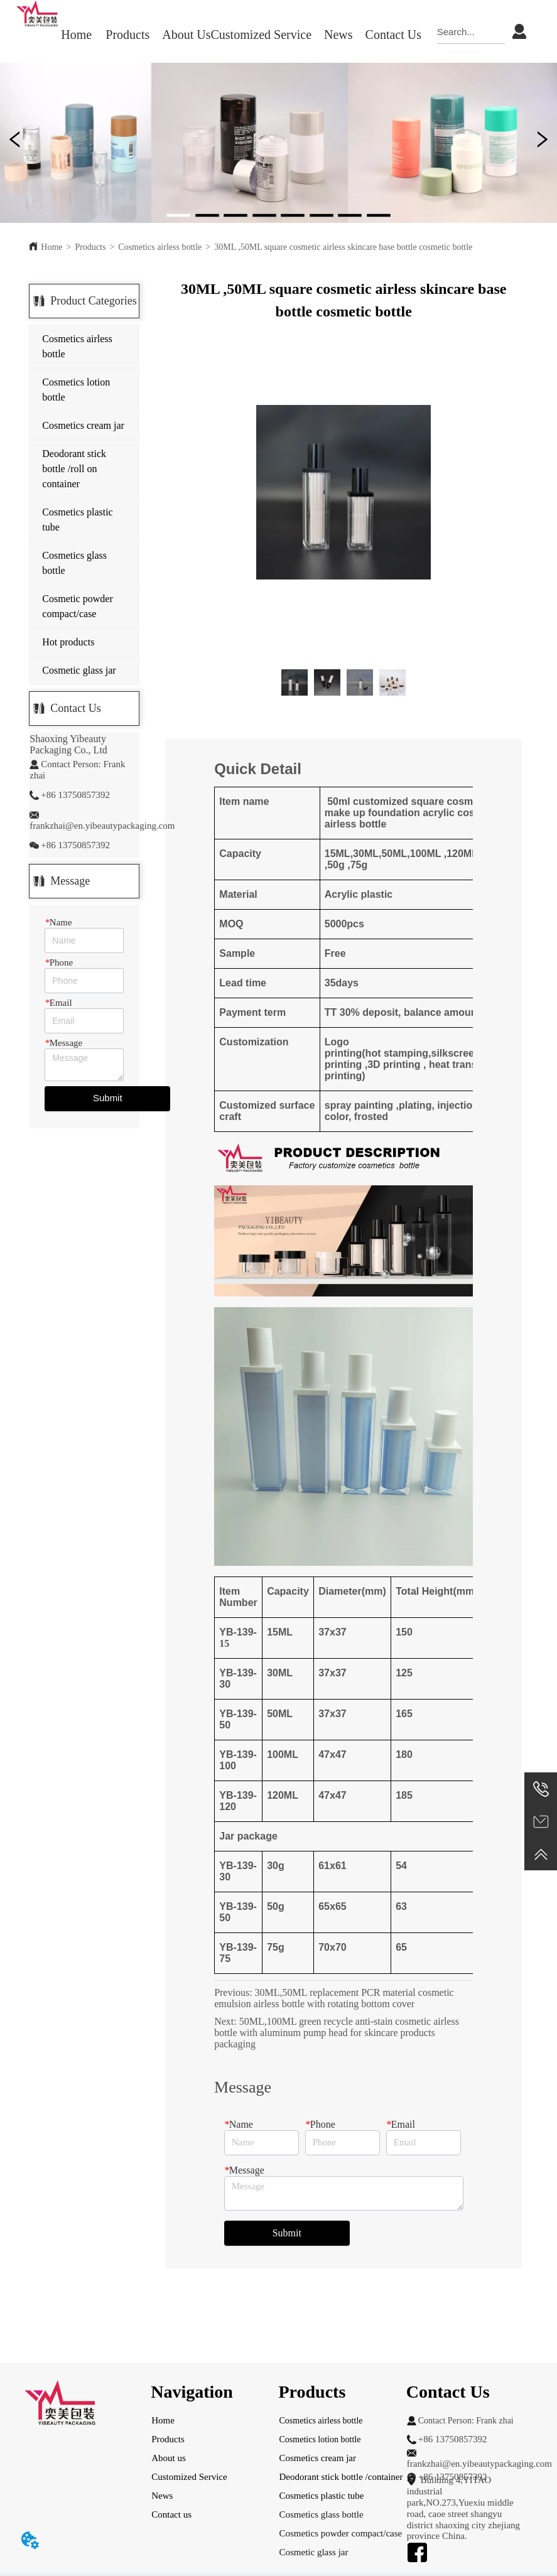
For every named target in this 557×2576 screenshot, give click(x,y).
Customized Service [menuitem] (261, 34)
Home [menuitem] (76, 34)
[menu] (240, 34)
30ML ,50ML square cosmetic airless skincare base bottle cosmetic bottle (343, 247)
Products (90, 247)
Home (51, 247)
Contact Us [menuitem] (393, 34)
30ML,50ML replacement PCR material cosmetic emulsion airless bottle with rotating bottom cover (334, 1998)
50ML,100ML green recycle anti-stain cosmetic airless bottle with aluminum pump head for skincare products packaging (336, 2032)
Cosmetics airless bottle (160, 247)
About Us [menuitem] (186, 34)
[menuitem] (127, 34)
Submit (107, 1097)
